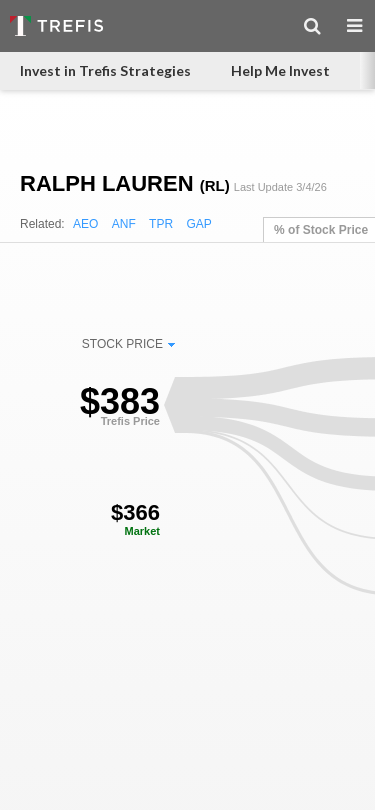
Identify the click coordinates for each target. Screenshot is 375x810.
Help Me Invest (280, 70)
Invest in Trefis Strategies (105, 70)
